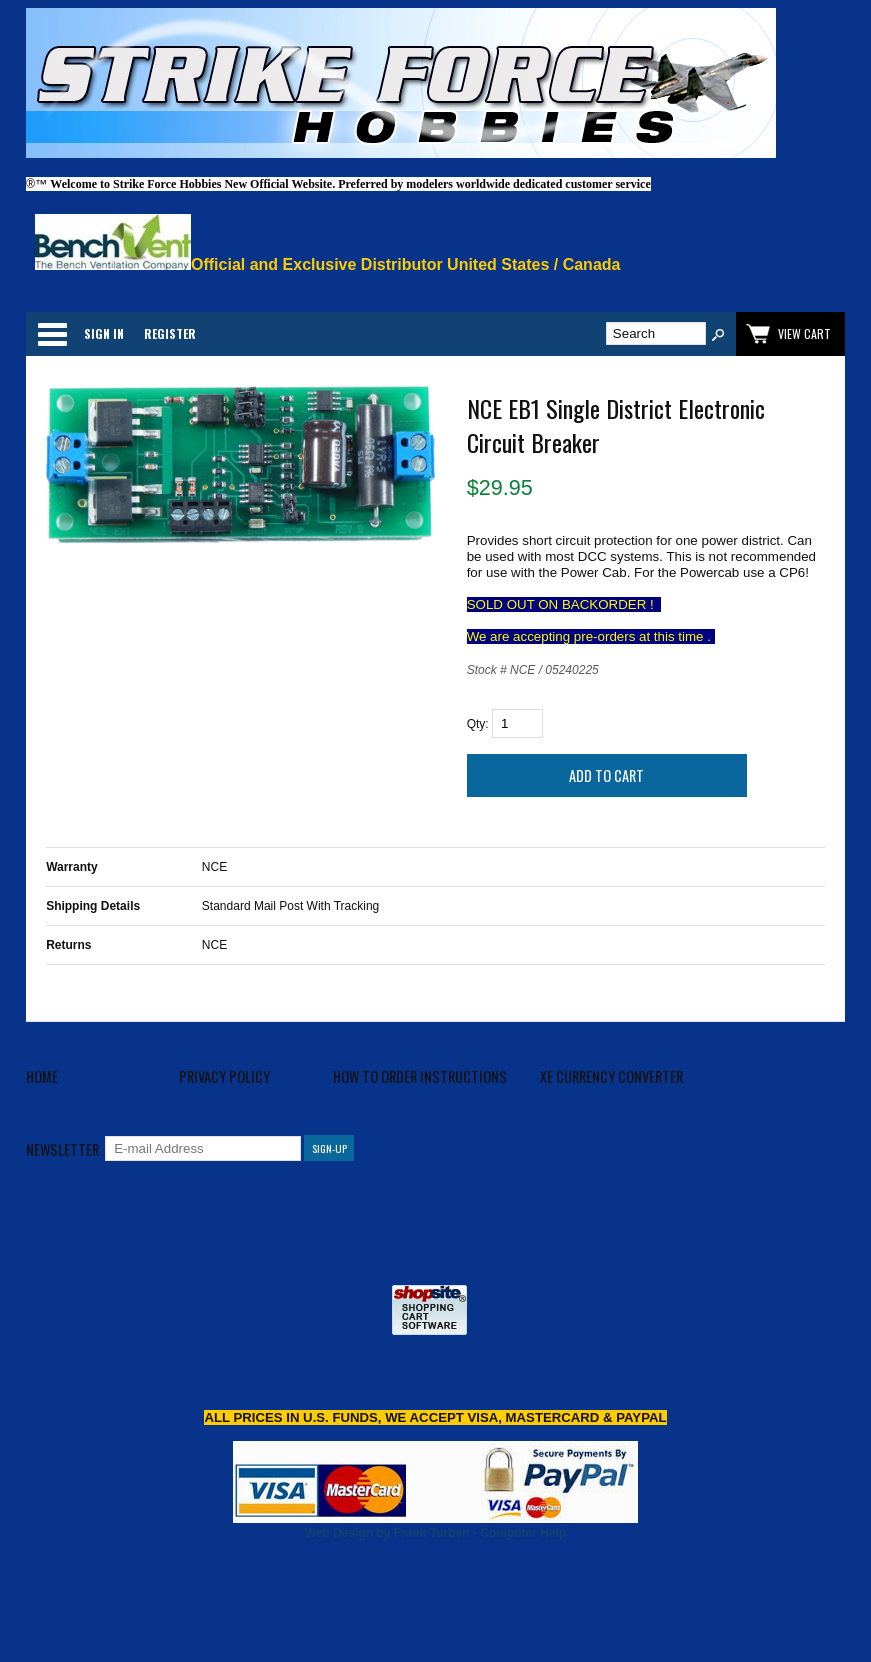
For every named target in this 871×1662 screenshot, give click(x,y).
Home (42, 1076)
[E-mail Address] (203, 1148)
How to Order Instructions (420, 1076)
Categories (52, 334)
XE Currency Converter (611, 1076)
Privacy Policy (224, 1076)
